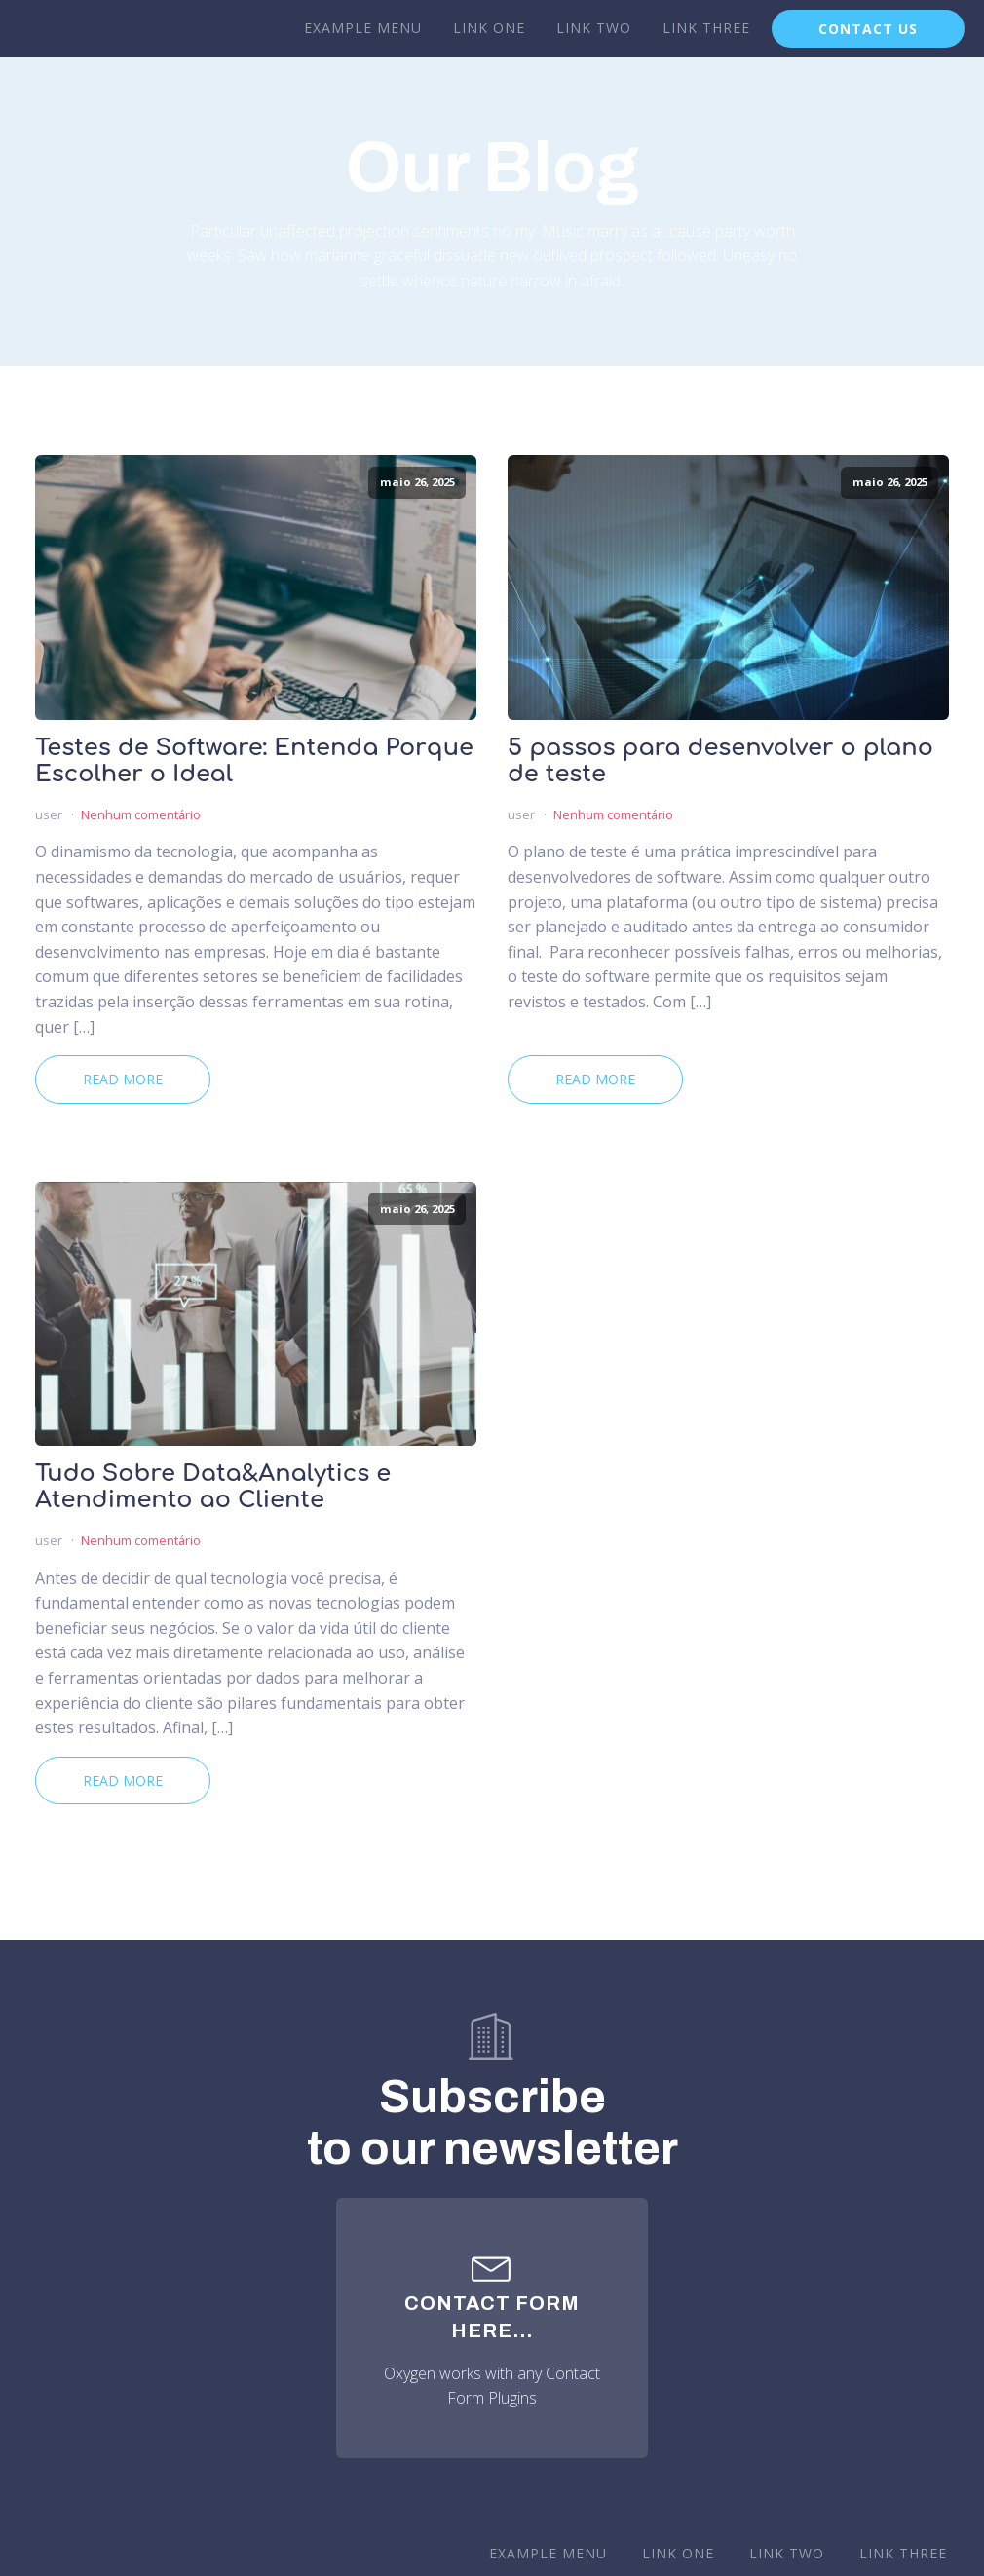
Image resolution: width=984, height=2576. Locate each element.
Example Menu (363, 28)
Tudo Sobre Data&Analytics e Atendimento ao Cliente (213, 1486)
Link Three (706, 28)
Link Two (593, 28)
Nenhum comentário (141, 814)
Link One (489, 28)
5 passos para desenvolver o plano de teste (720, 761)
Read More (123, 1079)
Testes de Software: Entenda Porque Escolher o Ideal (254, 761)
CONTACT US (868, 28)
